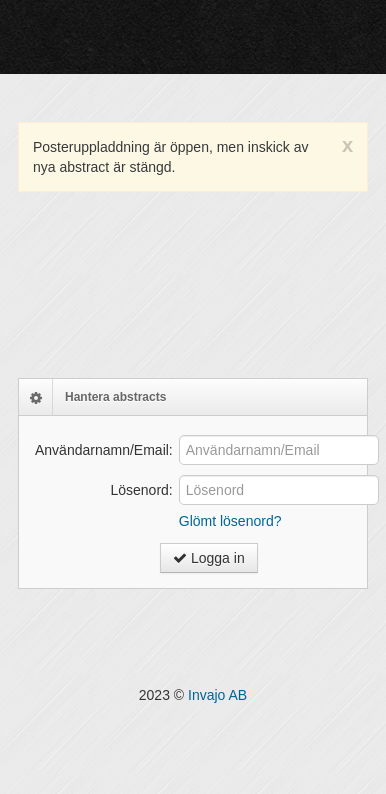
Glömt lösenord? (230, 521)
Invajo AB (217, 695)
